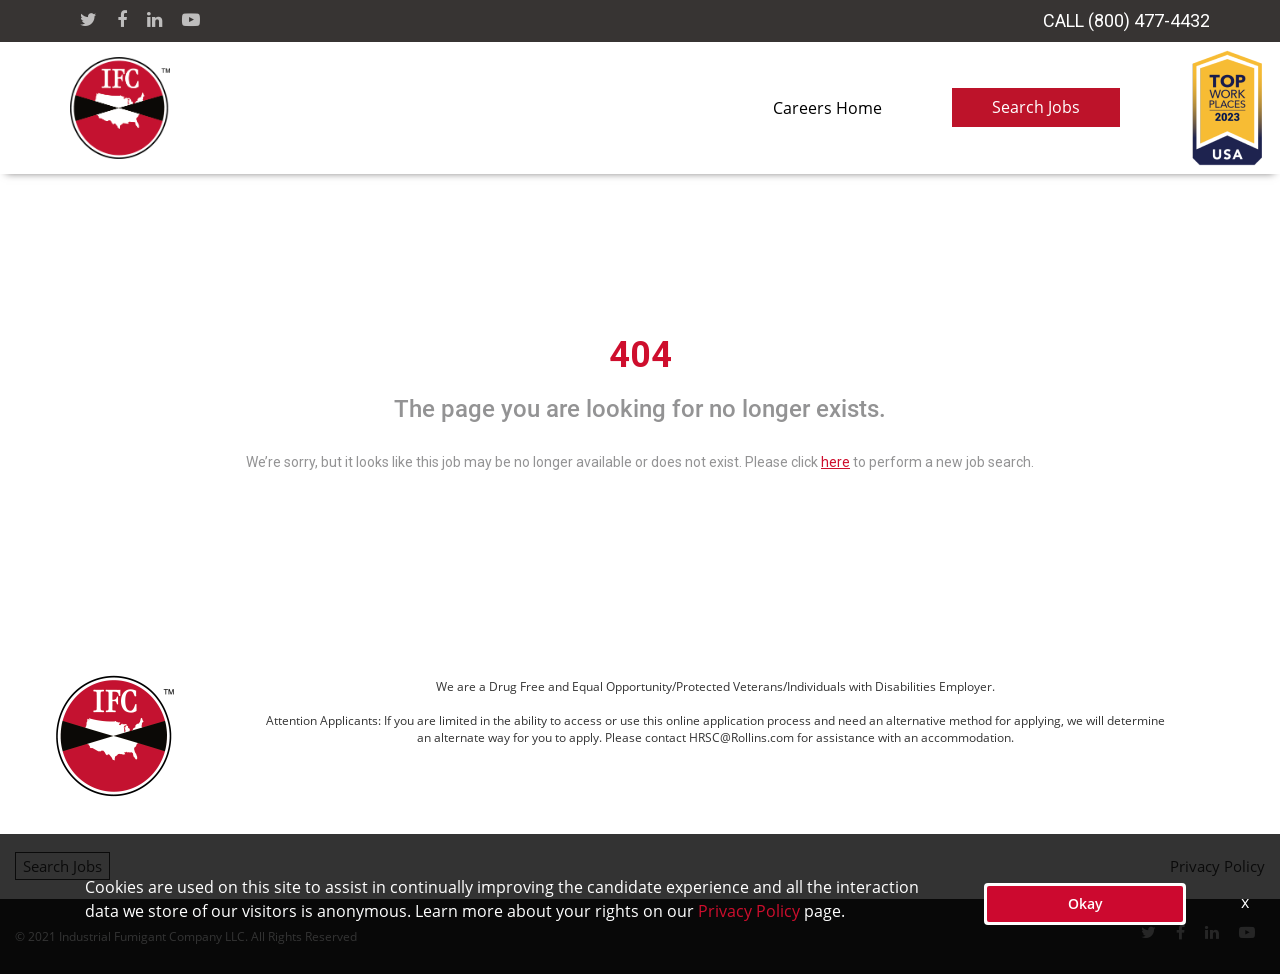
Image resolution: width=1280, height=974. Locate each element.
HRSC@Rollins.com (741, 737)
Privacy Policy (1217, 866)
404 (640, 355)
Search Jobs (1036, 107)
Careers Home (827, 108)
